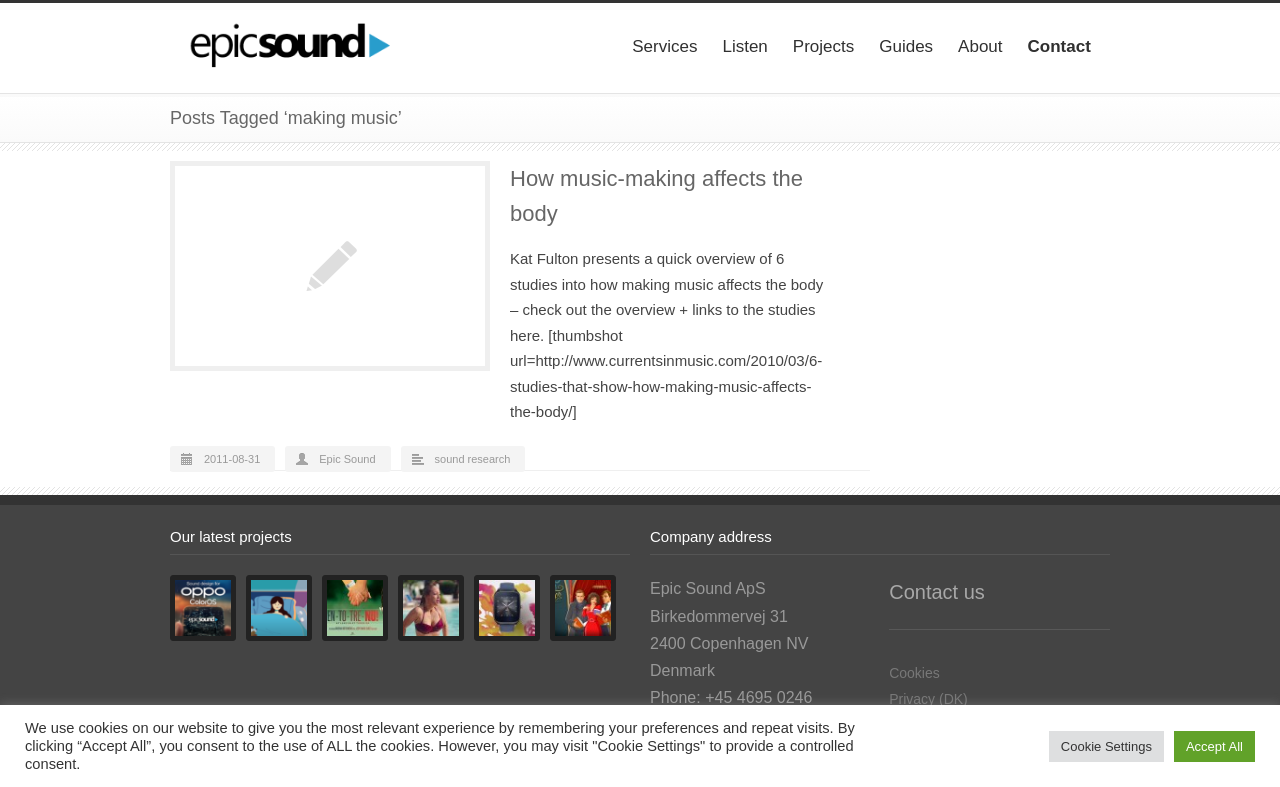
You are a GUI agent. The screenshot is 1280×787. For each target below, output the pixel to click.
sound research (473, 459)
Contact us (937, 592)
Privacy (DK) (928, 699)
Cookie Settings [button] (1106, 746)
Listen (744, 46)
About (980, 46)
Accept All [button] (1214, 746)
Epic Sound (347, 459)
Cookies (914, 673)
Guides (906, 46)
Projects (823, 46)
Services (664, 46)
